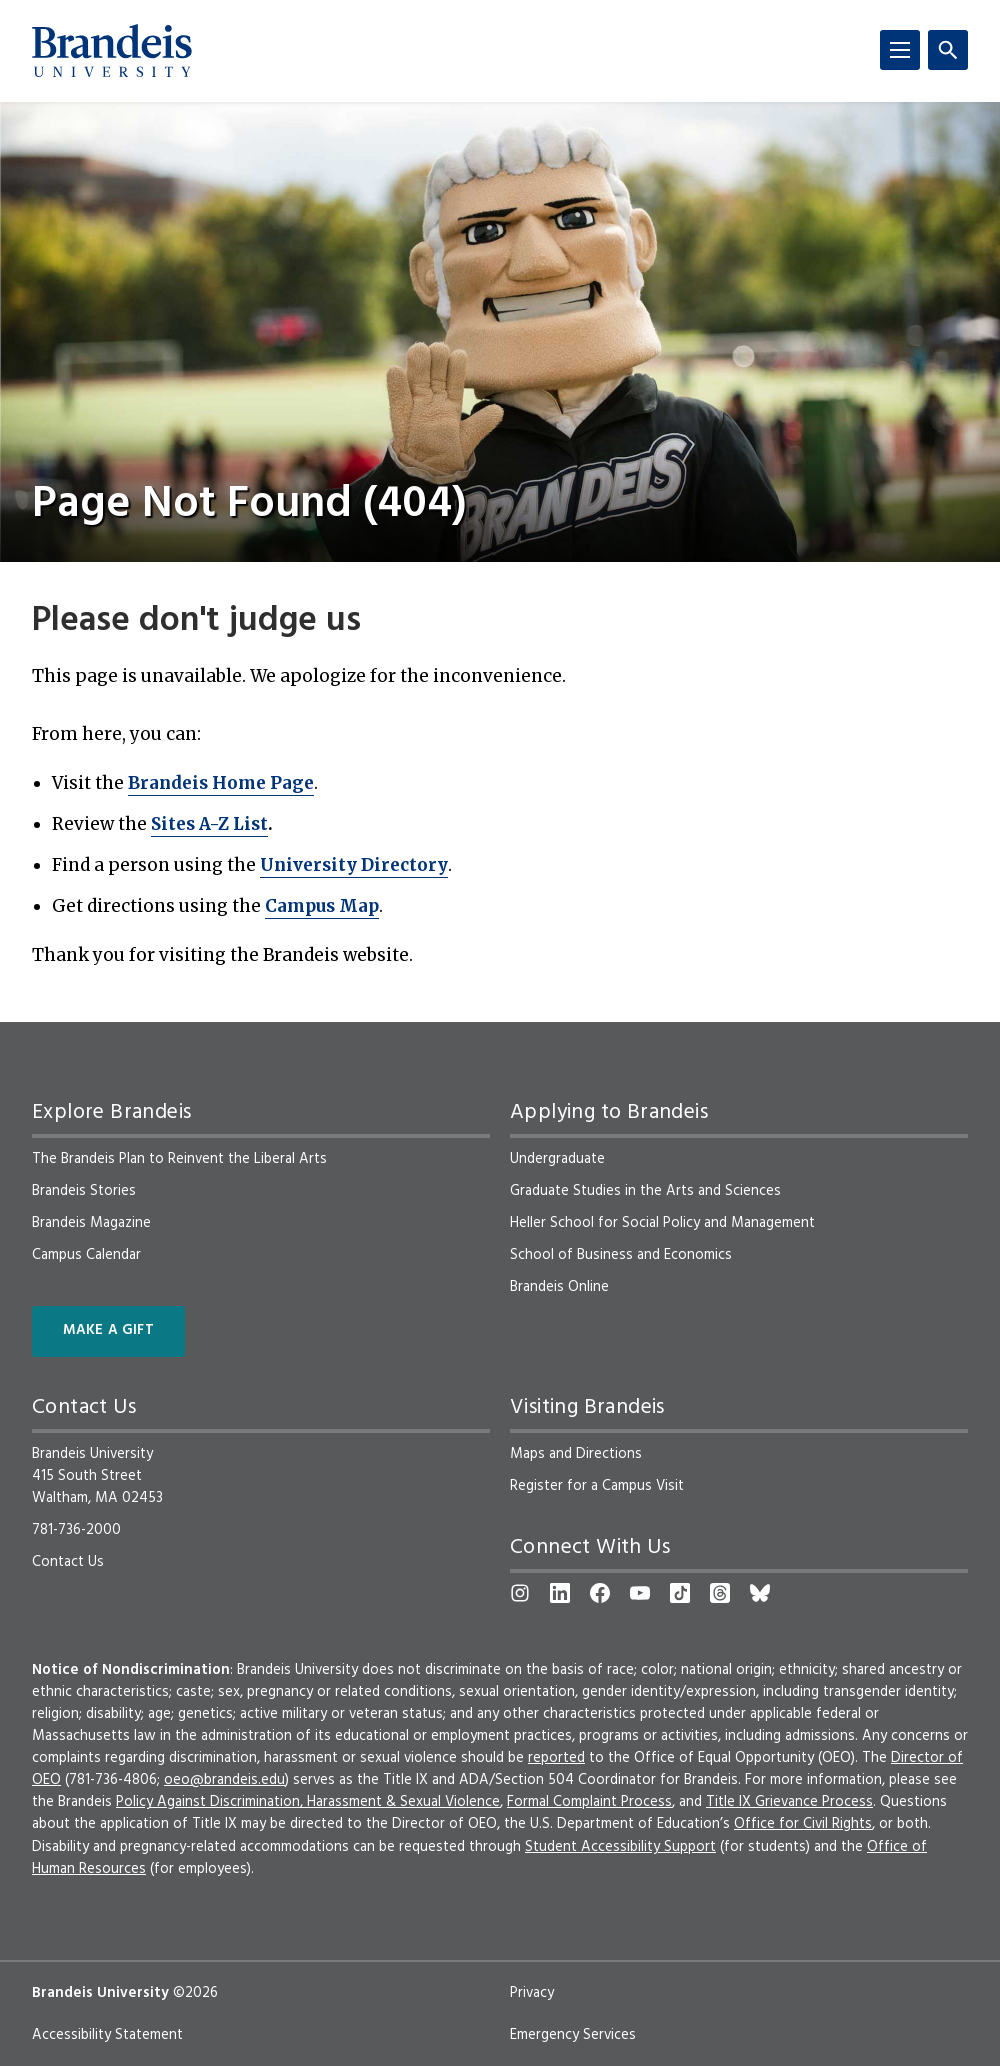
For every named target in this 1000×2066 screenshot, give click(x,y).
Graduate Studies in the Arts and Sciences (645, 1191)
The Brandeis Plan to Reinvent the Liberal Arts (179, 1159)
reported (556, 1758)
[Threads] (720, 1593)
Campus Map (322, 906)
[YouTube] (640, 1593)
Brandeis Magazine (91, 1223)
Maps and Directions (576, 1454)
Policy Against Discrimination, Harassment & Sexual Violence (308, 1802)
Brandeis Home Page (221, 783)
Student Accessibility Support (620, 1847)
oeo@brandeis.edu (224, 1780)
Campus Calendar (86, 1255)
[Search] (948, 50)
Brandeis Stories (84, 1191)
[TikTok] (680, 1593)
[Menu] (900, 50)
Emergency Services (573, 2035)
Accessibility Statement (107, 2035)
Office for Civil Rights (803, 1824)
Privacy (532, 1993)
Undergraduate (557, 1159)
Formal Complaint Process (589, 1802)
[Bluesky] (760, 1593)
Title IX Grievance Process (789, 1802)
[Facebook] (600, 1593)
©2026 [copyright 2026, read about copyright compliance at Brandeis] (195, 1993)
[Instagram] (520, 1593)
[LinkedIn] (560, 1593)
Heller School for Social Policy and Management (662, 1223)
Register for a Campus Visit (597, 1486)
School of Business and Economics (621, 1255)
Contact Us (68, 1562)
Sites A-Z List (209, 824)
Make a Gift (108, 1330)
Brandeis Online (559, 1287)
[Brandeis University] (112, 51)
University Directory (354, 865)
